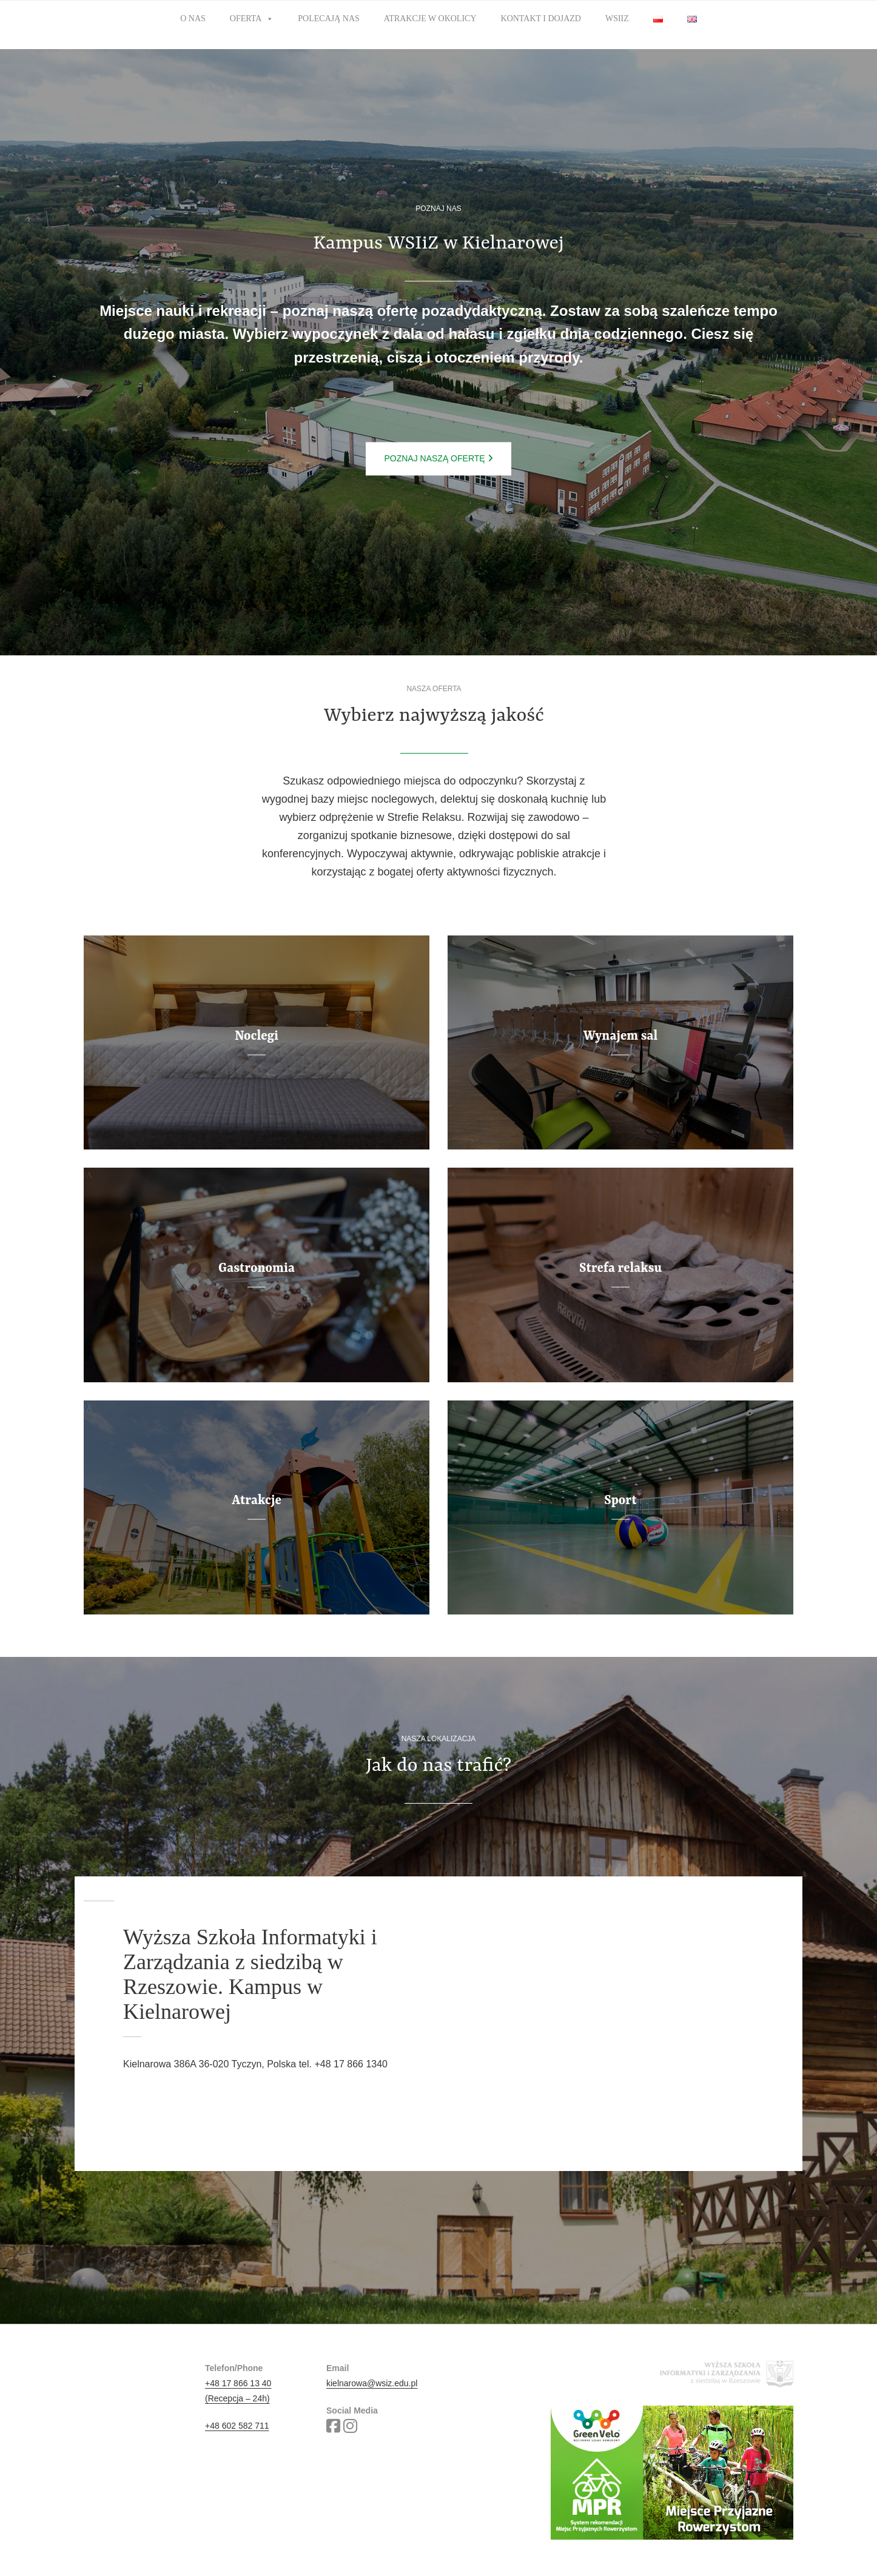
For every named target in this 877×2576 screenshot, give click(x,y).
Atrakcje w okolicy (430, 18)
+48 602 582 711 (237, 2425)
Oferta (252, 19)
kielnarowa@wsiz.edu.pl (371, 2383)
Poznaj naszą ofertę (438, 458)
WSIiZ (617, 18)
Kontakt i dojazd (541, 18)
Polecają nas (329, 18)
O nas (193, 18)
